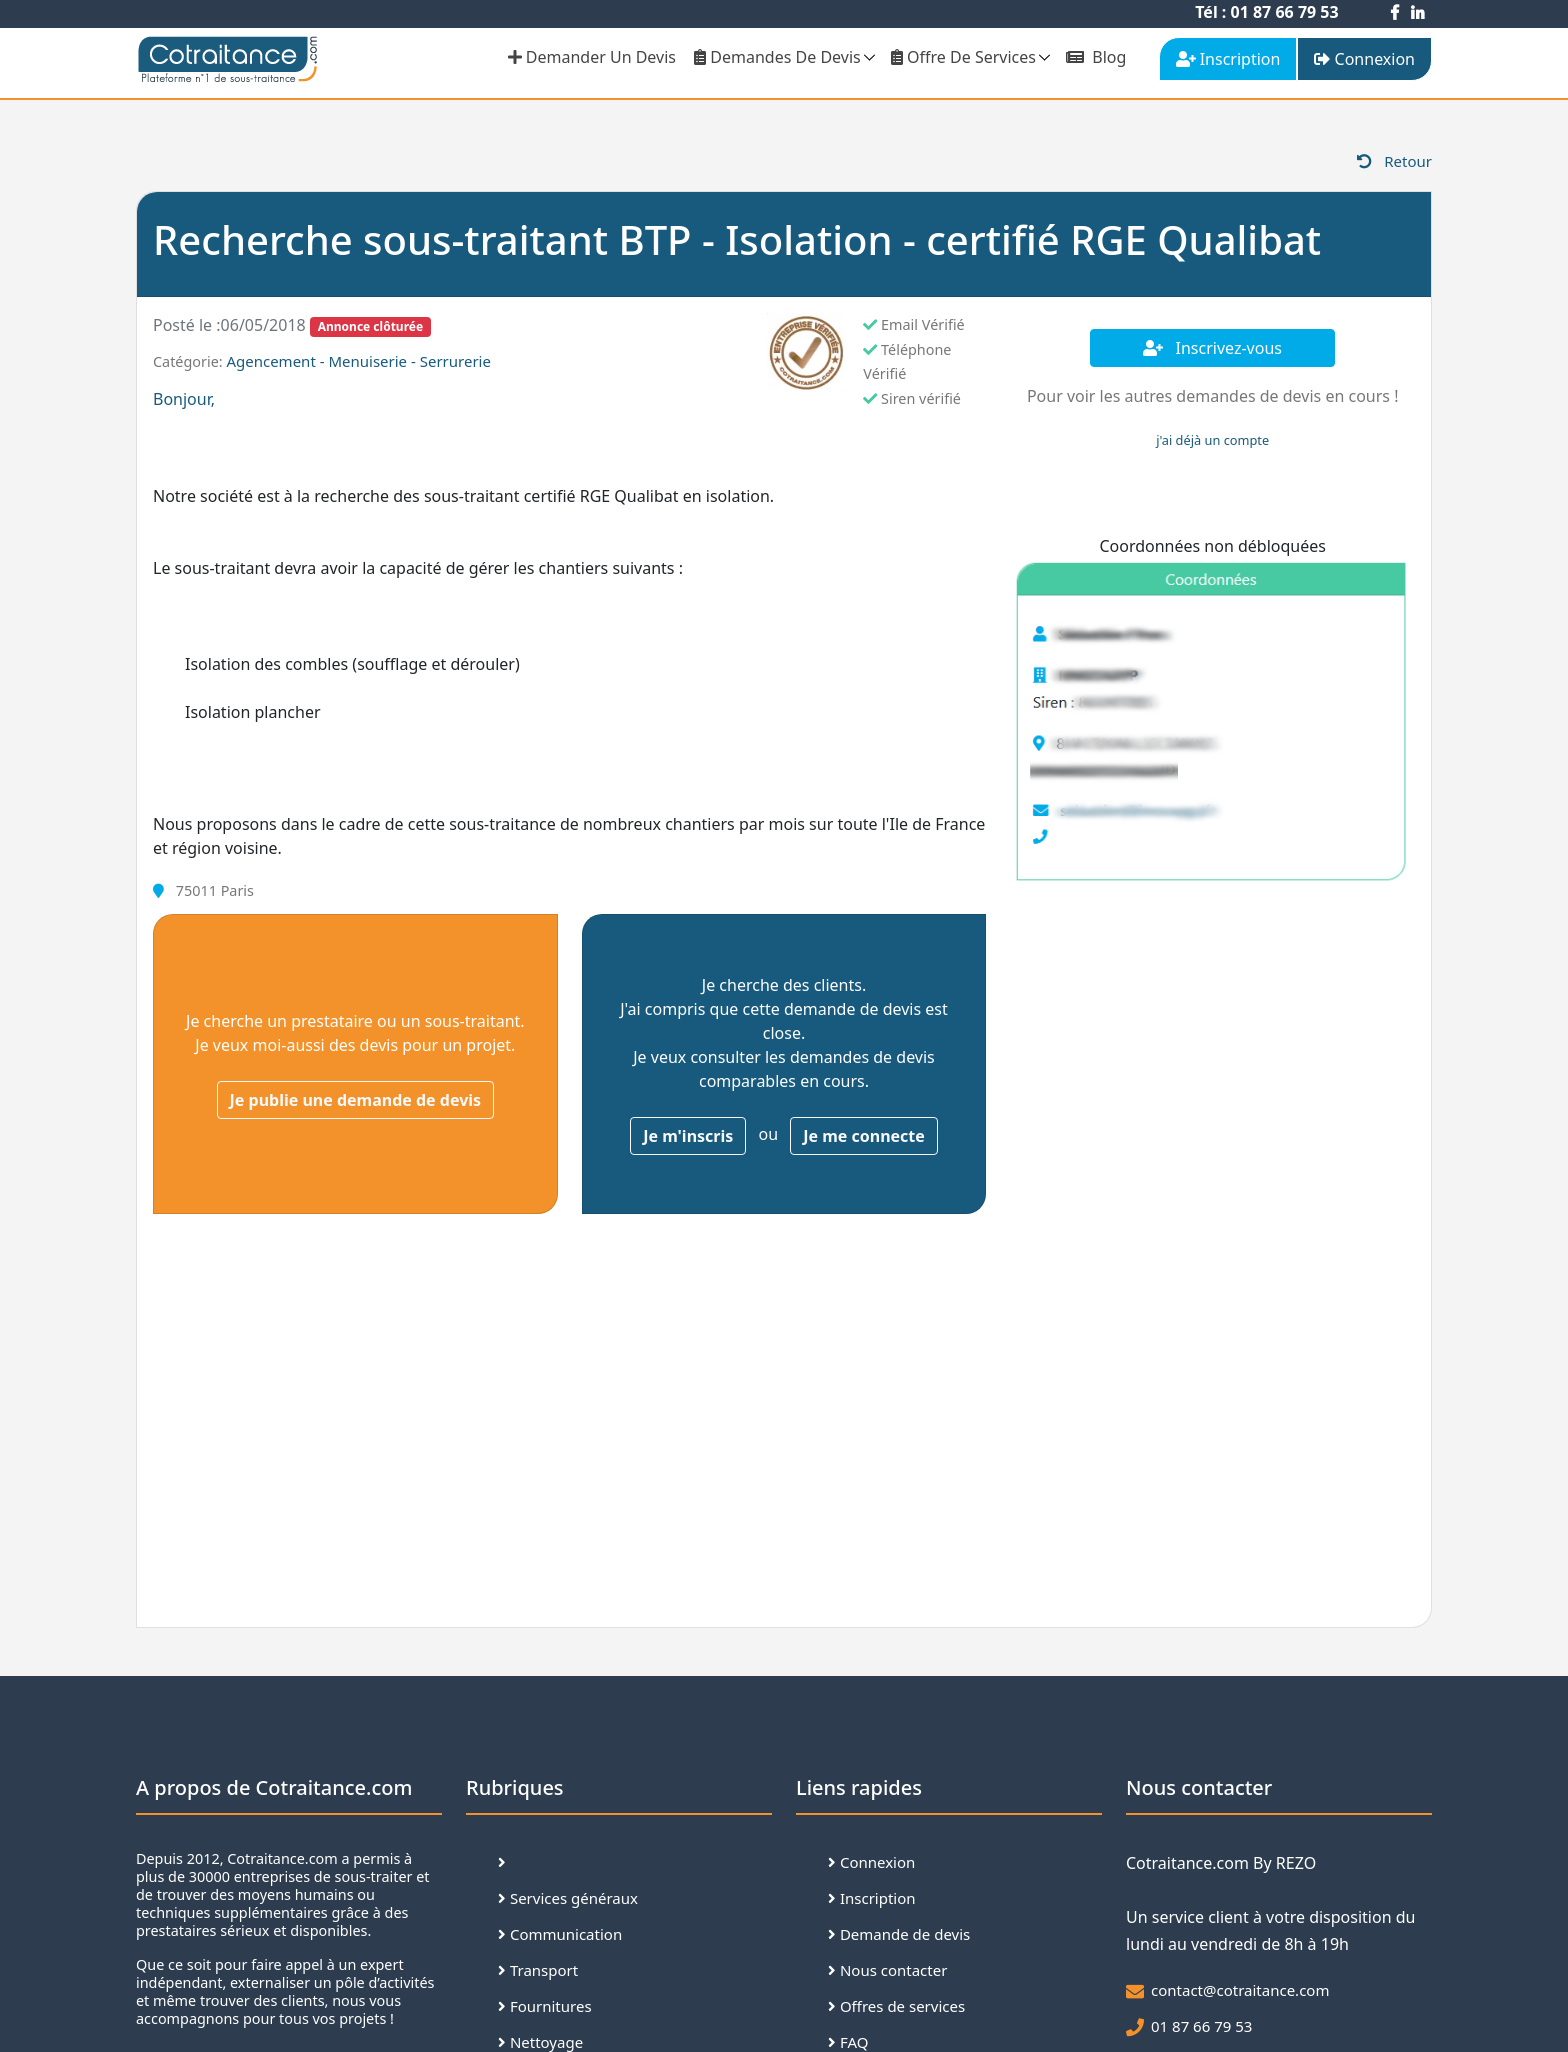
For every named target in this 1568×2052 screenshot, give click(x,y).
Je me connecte (864, 1136)
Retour (1394, 161)
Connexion (871, 1862)
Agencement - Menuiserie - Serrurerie (358, 361)
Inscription (872, 1898)
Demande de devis (899, 1934)
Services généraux (568, 1898)
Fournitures (545, 2006)
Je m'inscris (688, 1136)
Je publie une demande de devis (356, 1100)
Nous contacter (887, 1970)
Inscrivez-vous (1212, 348)
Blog (1096, 57)
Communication (560, 1934)
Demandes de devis (777, 57)
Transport (538, 1970)
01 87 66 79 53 (1201, 2026)
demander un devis (592, 57)
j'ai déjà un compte (1212, 440)
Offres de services (896, 2006)
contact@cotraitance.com (1240, 1990)
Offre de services (963, 57)
